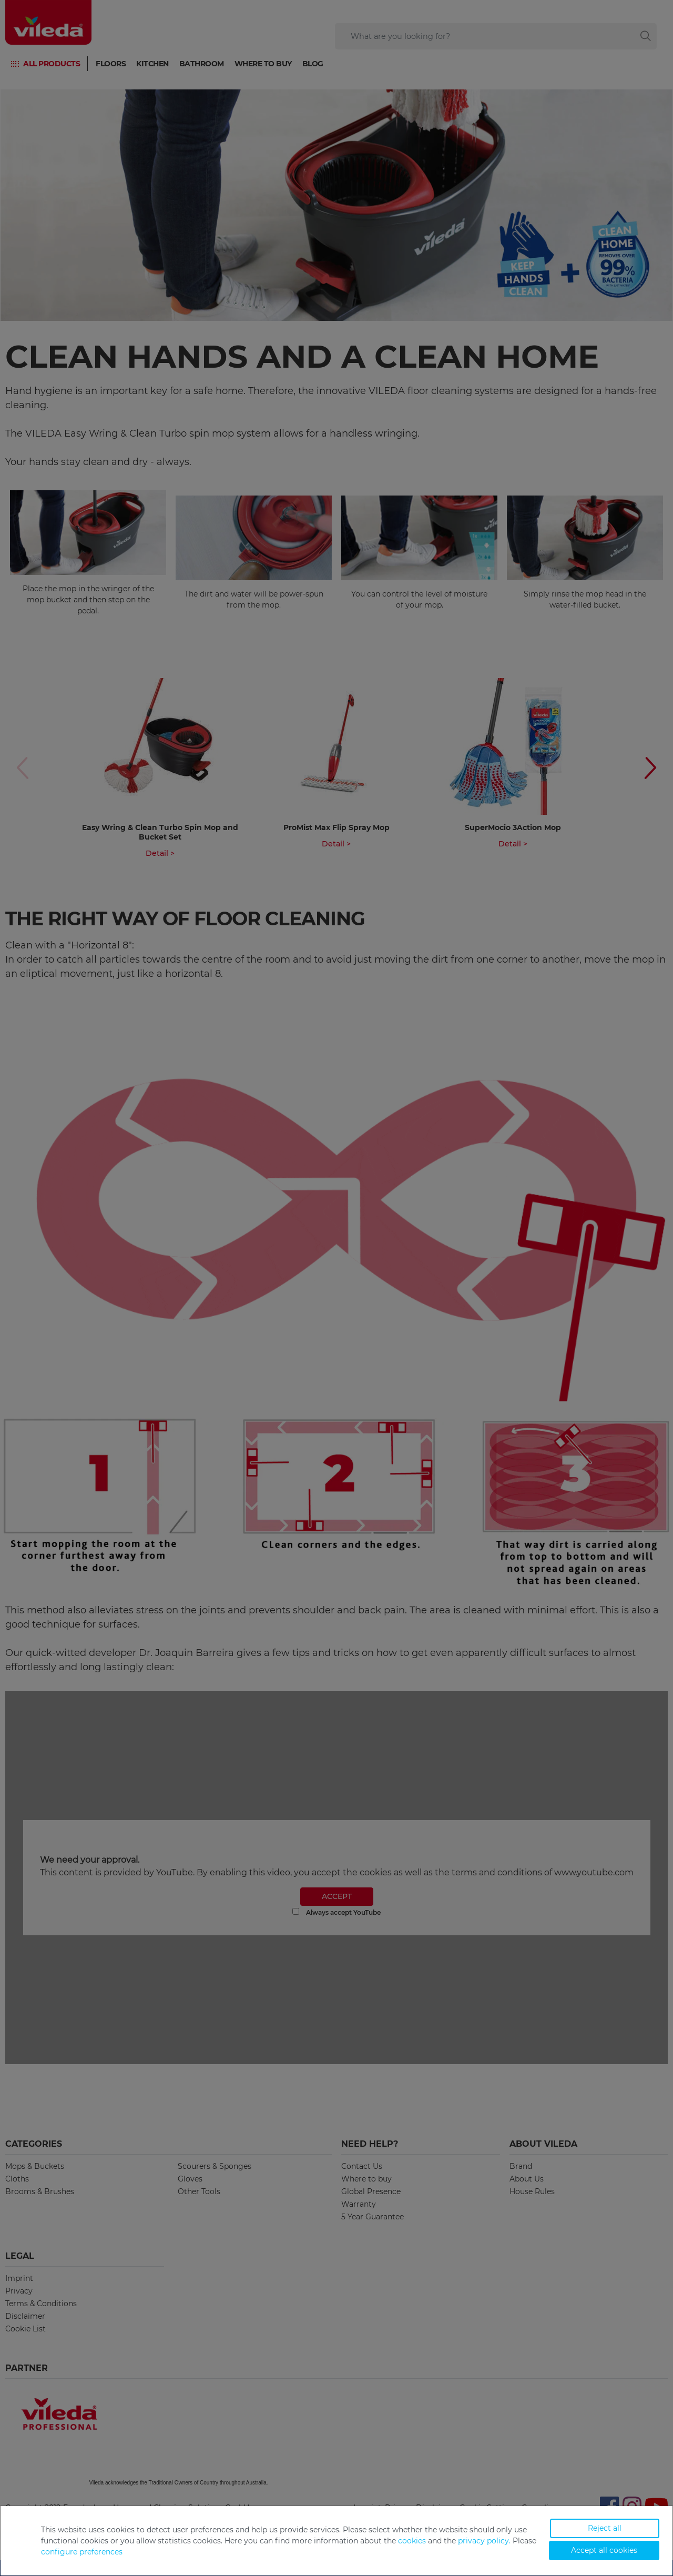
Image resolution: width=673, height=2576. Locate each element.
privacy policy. (484, 2540)
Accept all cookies (604, 2550)
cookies (412, 2540)
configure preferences (82, 2552)
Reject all (604, 2528)
